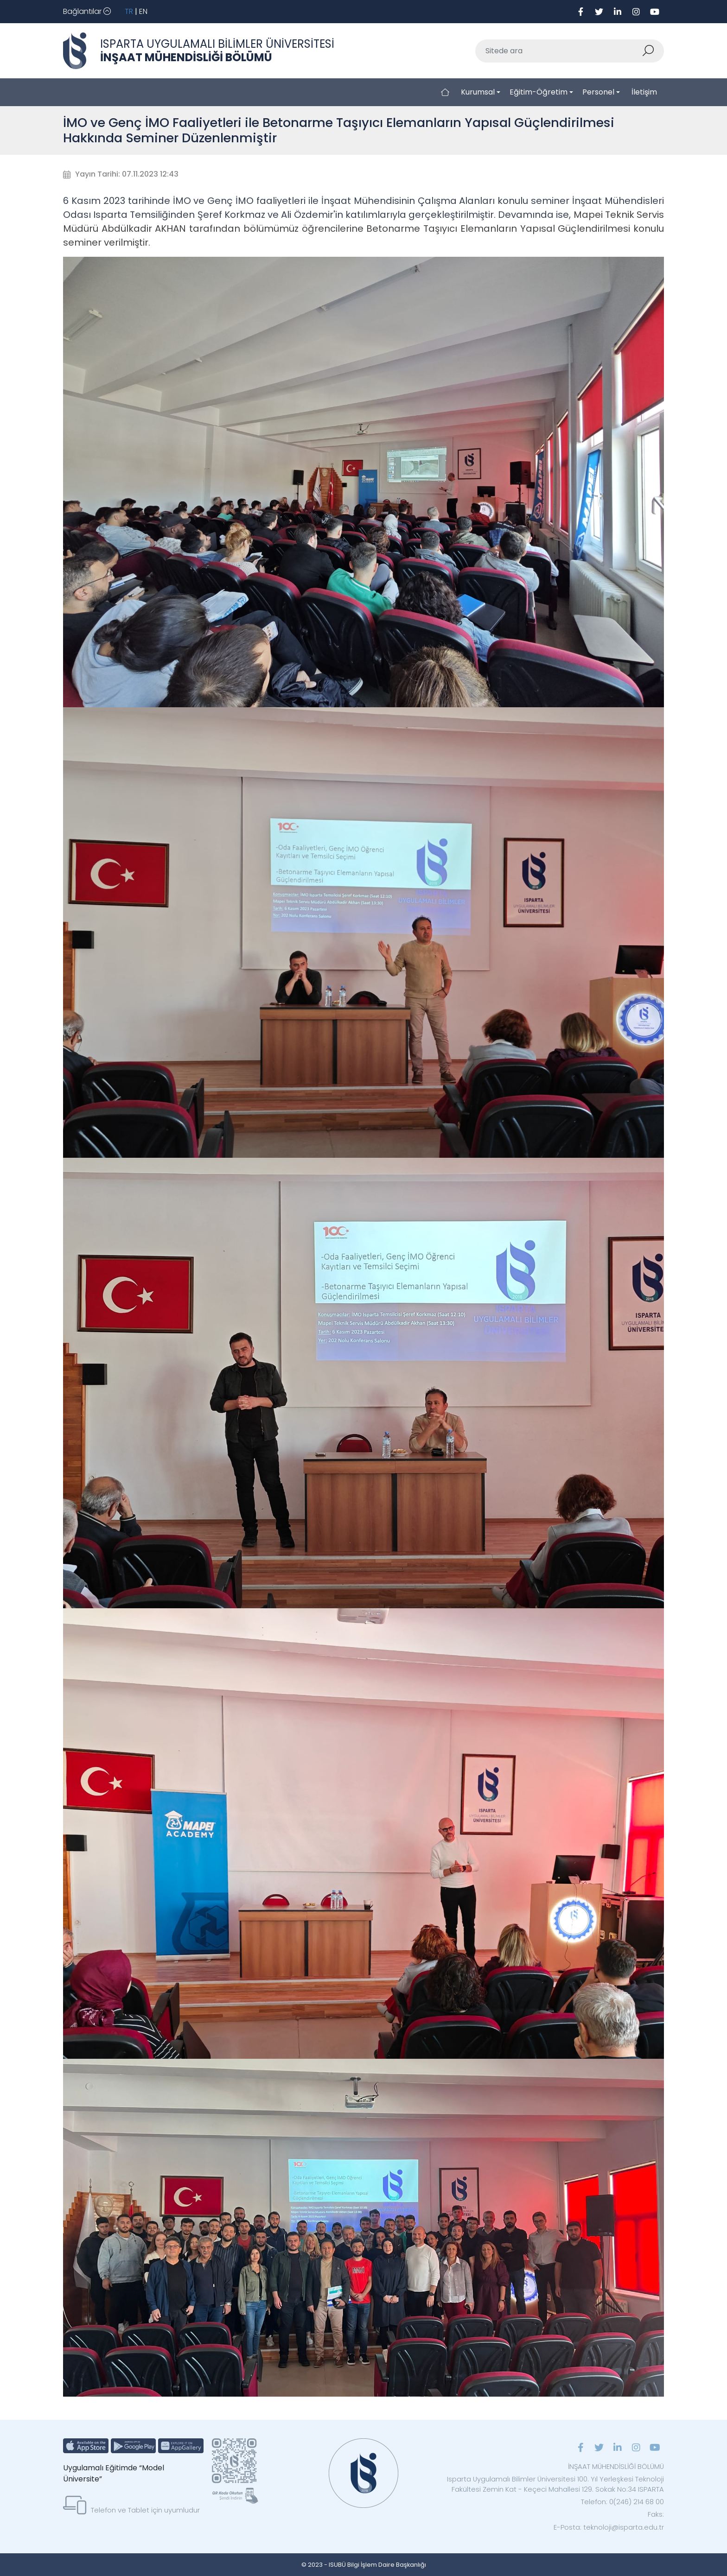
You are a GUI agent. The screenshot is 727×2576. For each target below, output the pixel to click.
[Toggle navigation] (87, 11)
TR (129, 11)
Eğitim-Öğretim (539, 92)
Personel (598, 92)
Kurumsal (478, 92)
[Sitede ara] (559, 51)
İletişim (644, 92)
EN (143, 11)
